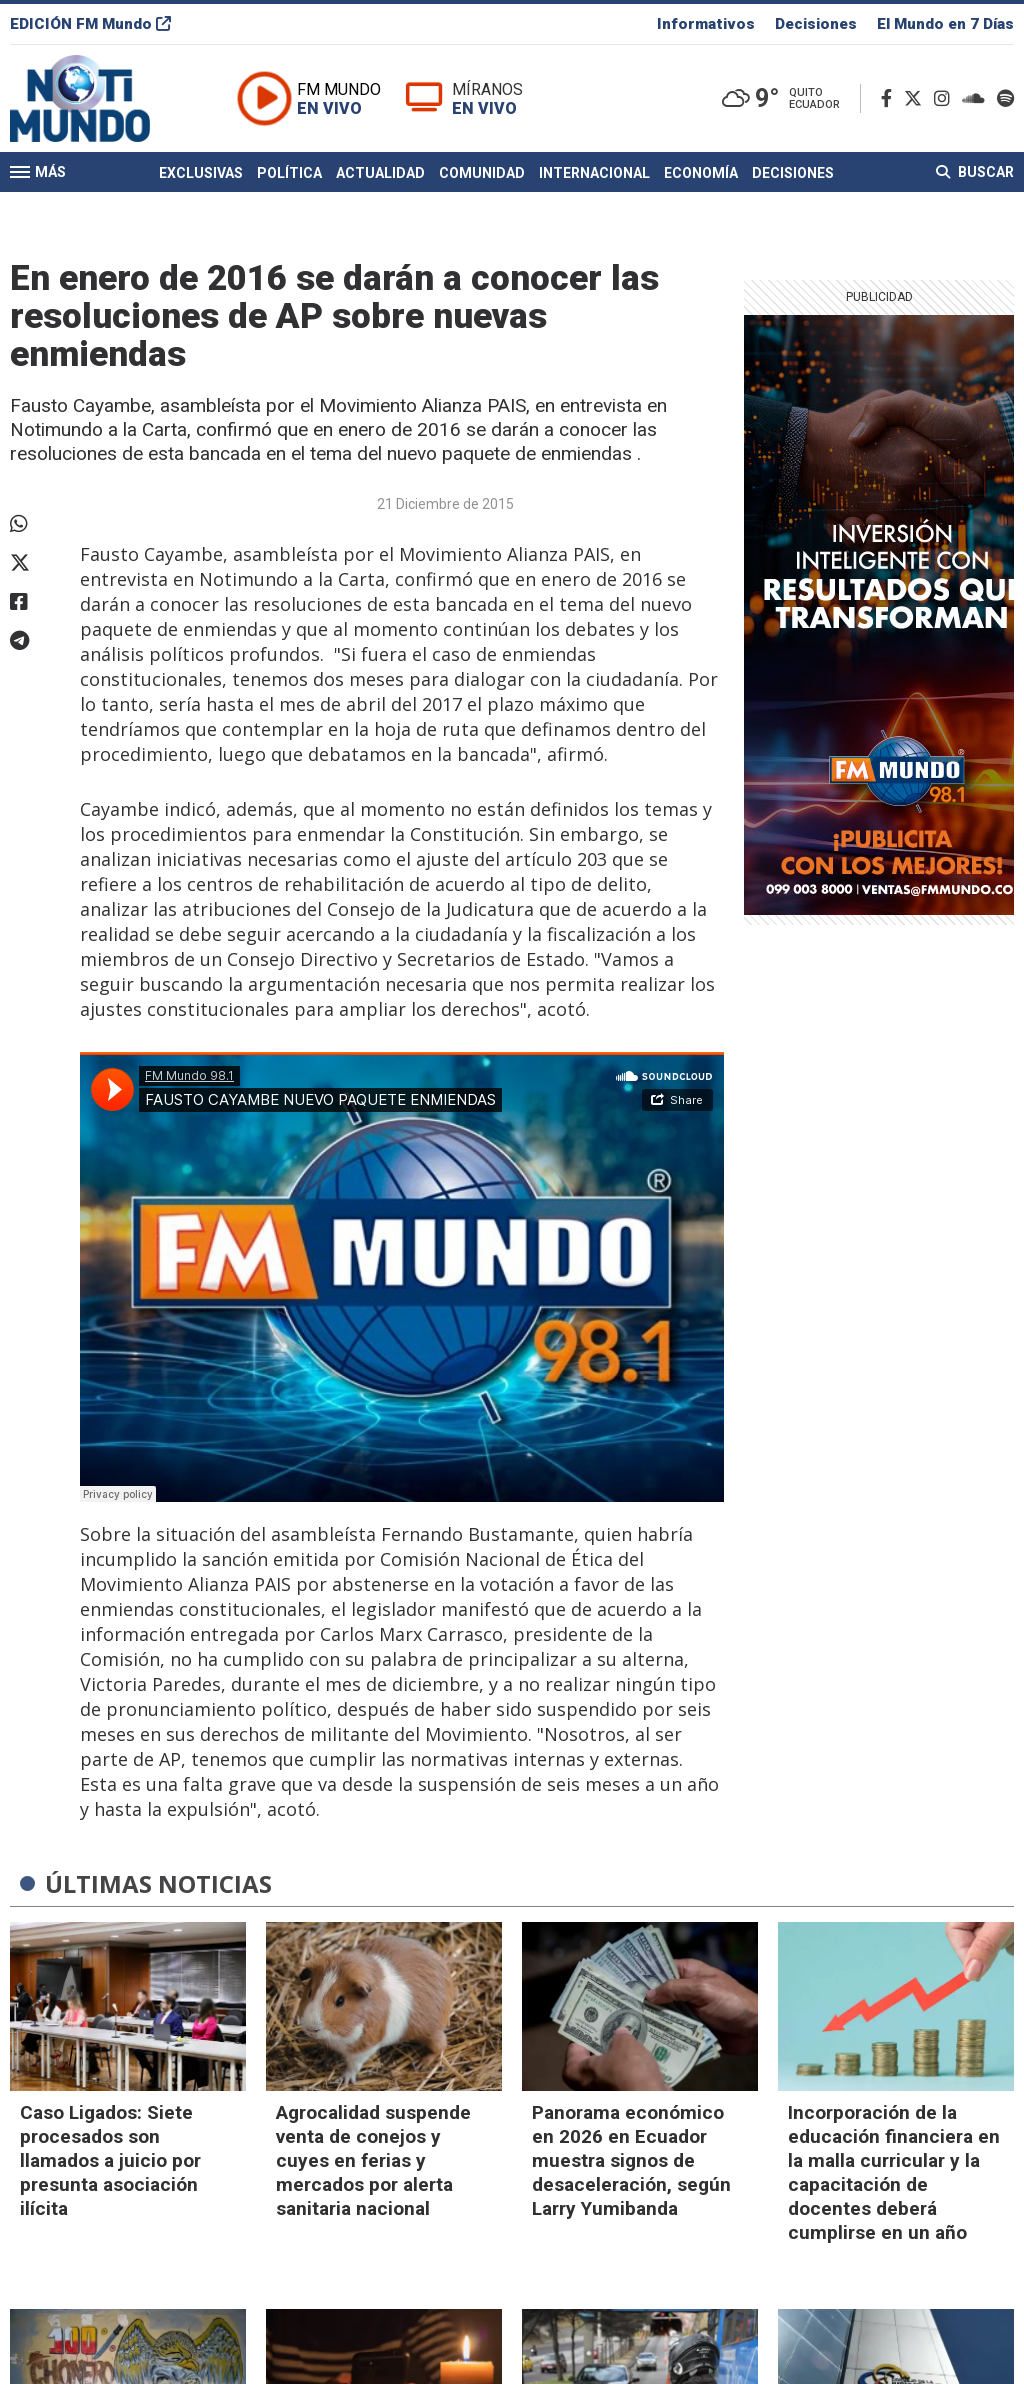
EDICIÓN (90, 24)
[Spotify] (1005, 98)
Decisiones (816, 24)
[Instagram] (946, 98)
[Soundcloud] (977, 98)
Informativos (706, 24)
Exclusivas (201, 173)
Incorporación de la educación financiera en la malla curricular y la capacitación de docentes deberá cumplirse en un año (894, 2172)
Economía (701, 173)
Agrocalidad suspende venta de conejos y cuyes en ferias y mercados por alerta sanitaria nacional (373, 2160)
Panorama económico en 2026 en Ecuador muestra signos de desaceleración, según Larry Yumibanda (631, 2160)
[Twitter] (917, 98)
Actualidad (380, 173)
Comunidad (482, 173)
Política (289, 173)
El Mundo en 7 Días (945, 24)
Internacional (594, 173)
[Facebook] (890, 98)
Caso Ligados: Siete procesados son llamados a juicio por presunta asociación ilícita (110, 2160)
